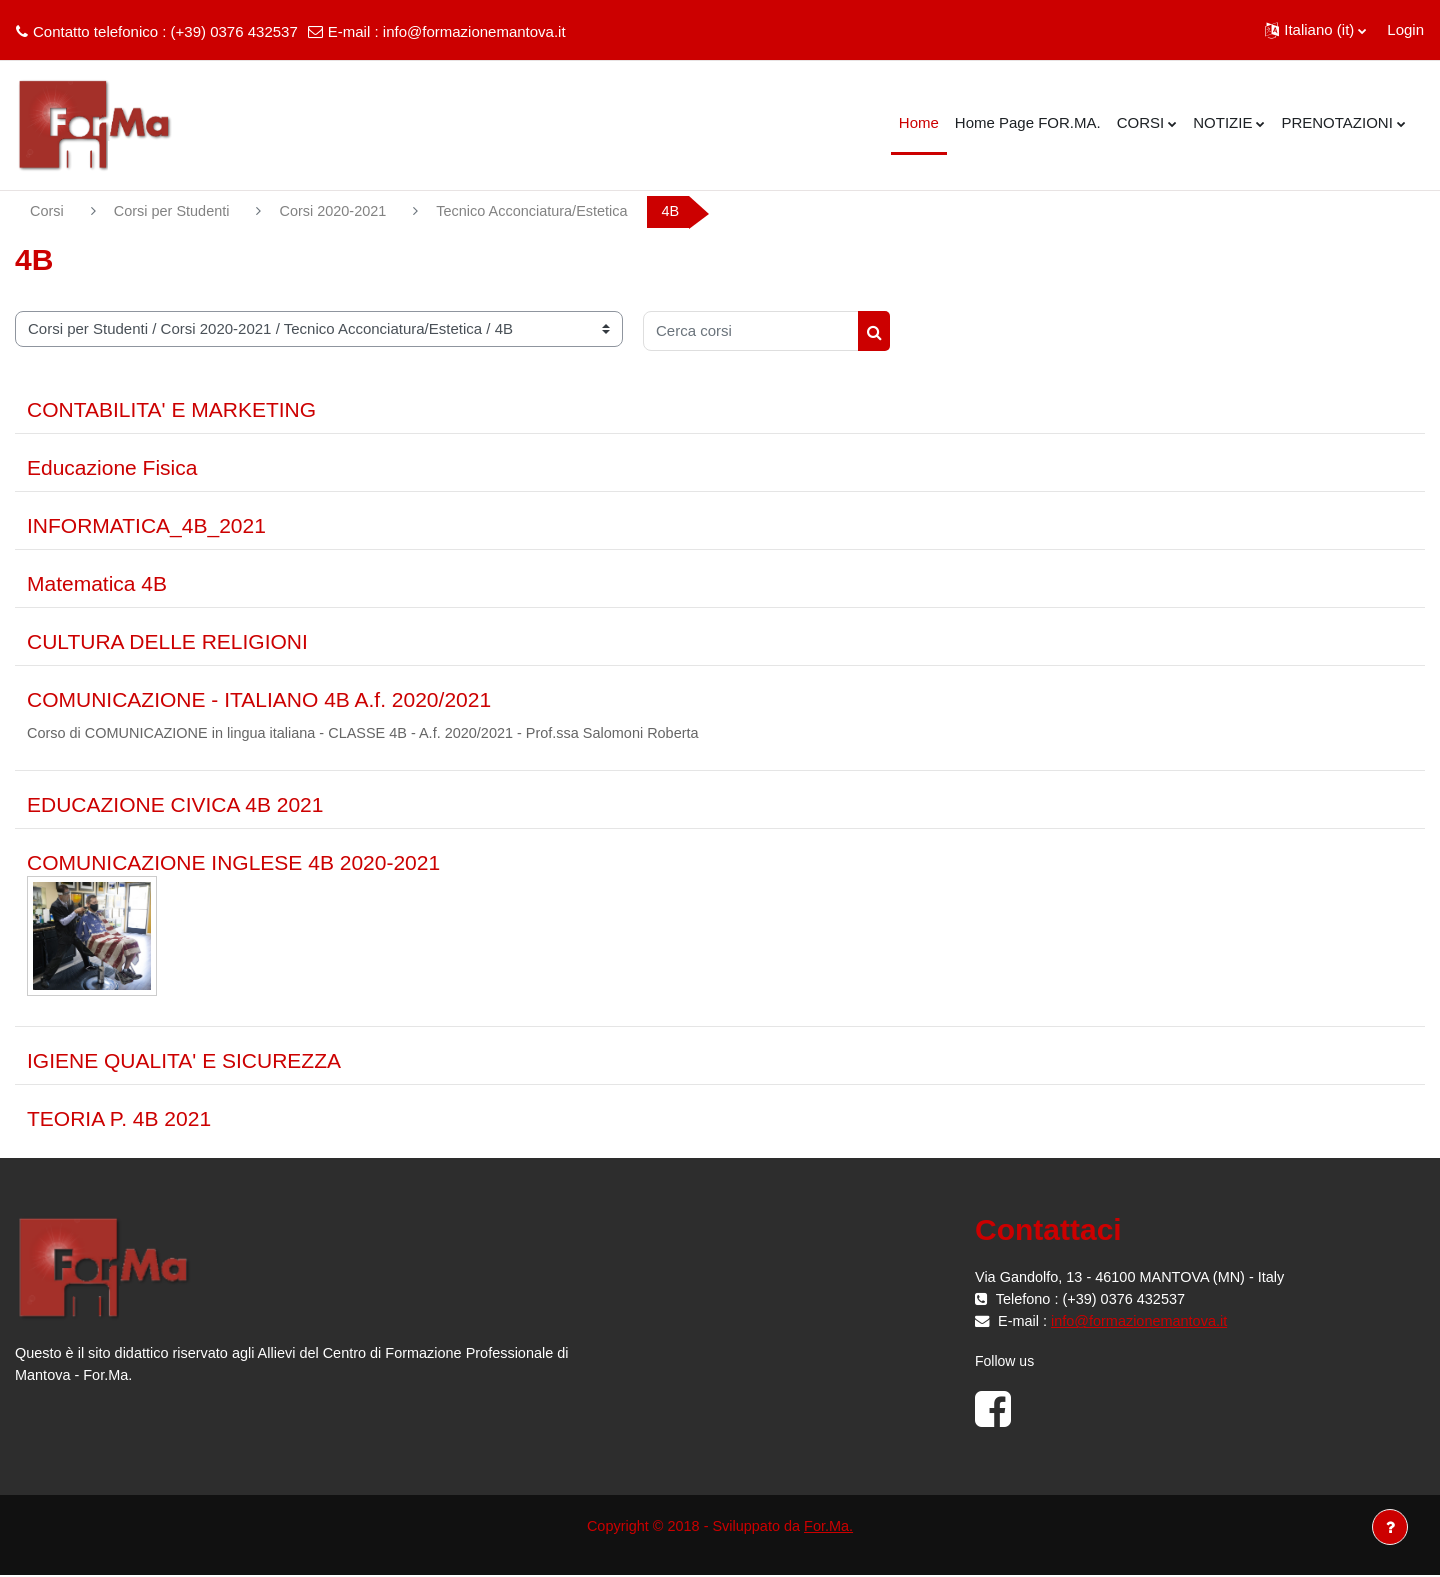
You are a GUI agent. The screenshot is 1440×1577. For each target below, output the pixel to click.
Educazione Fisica (112, 468)
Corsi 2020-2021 (340, 211)
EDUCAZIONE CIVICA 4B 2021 (175, 806)
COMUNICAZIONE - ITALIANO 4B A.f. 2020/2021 (259, 700)
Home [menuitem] (919, 122)
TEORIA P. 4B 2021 (119, 1120)
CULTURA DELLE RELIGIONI (167, 642)
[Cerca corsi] (751, 332)
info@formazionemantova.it (474, 31)
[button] (1315, 30)
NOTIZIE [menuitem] (1222, 122)
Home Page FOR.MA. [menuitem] (1028, 122)
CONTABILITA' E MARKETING (171, 410)
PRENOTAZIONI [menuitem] (1336, 122)
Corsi (47, 211)
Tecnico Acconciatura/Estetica (546, 211)
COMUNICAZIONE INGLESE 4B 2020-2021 (233, 864)
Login (1405, 29)
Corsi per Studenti (175, 211)
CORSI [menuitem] (1141, 122)
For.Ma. (832, 1528)
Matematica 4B (97, 584)
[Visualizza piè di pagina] (1390, 1527)
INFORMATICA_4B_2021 (146, 526)
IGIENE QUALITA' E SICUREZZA (184, 1062)
